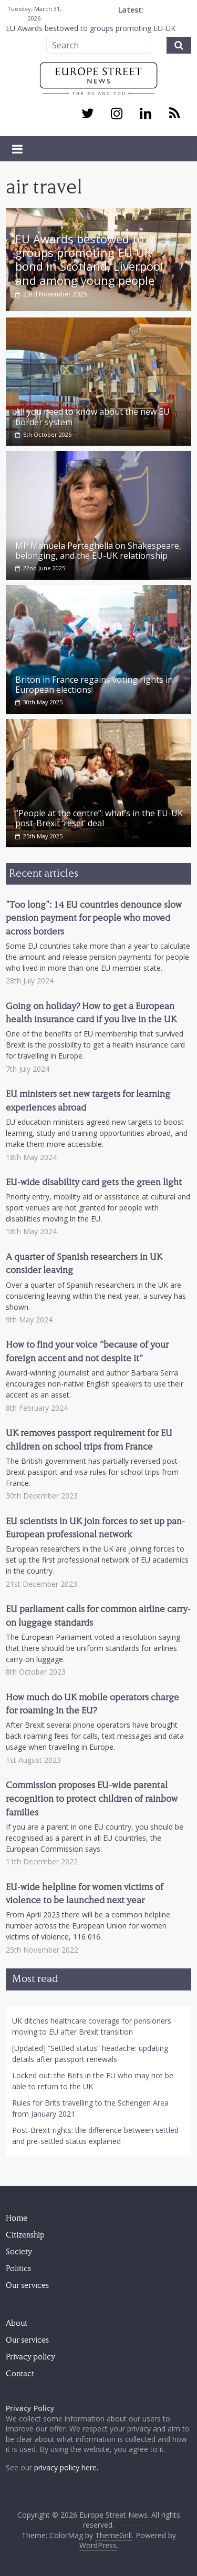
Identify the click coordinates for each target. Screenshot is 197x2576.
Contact (20, 2372)
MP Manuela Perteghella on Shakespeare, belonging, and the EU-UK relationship (98, 549)
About (16, 2322)
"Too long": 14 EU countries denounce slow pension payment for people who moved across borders (94, 917)
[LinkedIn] (145, 114)
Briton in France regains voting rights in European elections (94, 683)
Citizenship (25, 2234)
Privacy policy (30, 2356)
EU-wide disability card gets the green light (94, 1181)
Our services (27, 2284)
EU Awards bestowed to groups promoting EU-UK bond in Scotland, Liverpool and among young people (89, 259)
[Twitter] (87, 114)
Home (16, 2217)
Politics (18, 2267)
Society (19, 2250)
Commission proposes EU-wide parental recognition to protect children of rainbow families (92, 1797)
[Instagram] (116, 114)
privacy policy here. (66, 2466)
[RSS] (174, 114)
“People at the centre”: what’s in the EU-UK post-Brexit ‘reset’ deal (99, 817)
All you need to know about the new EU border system (92, 415)
